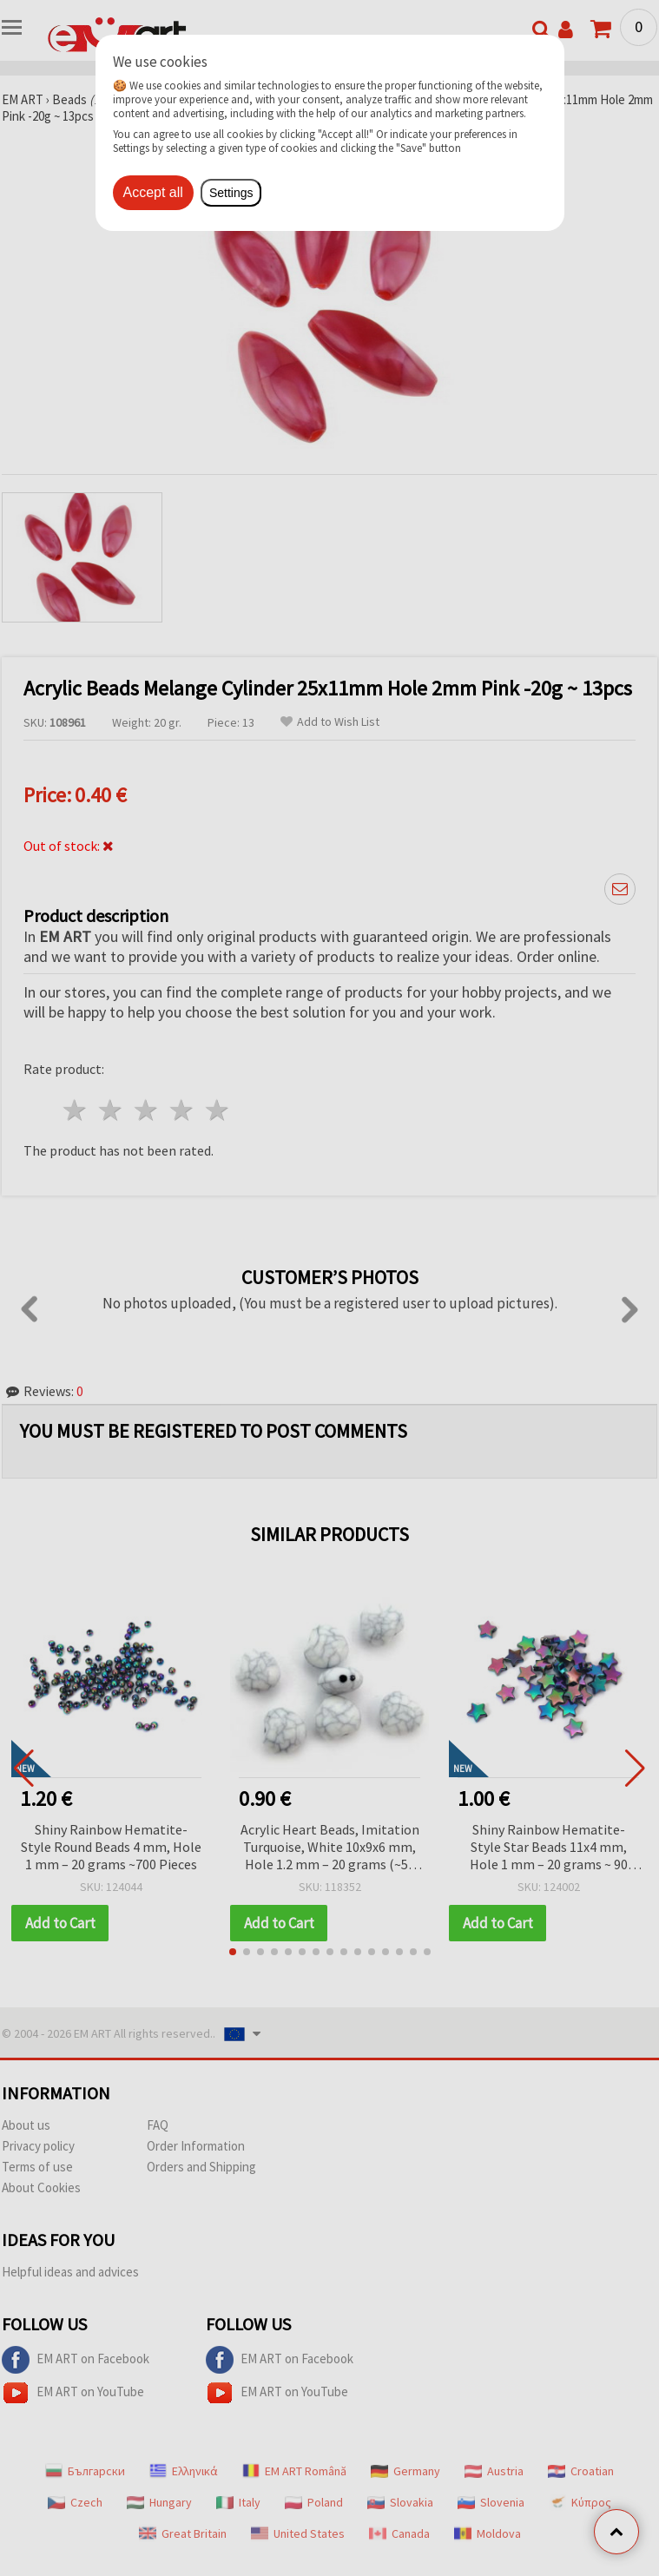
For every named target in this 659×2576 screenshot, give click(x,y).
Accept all (153, 192)
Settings (231, 193)
